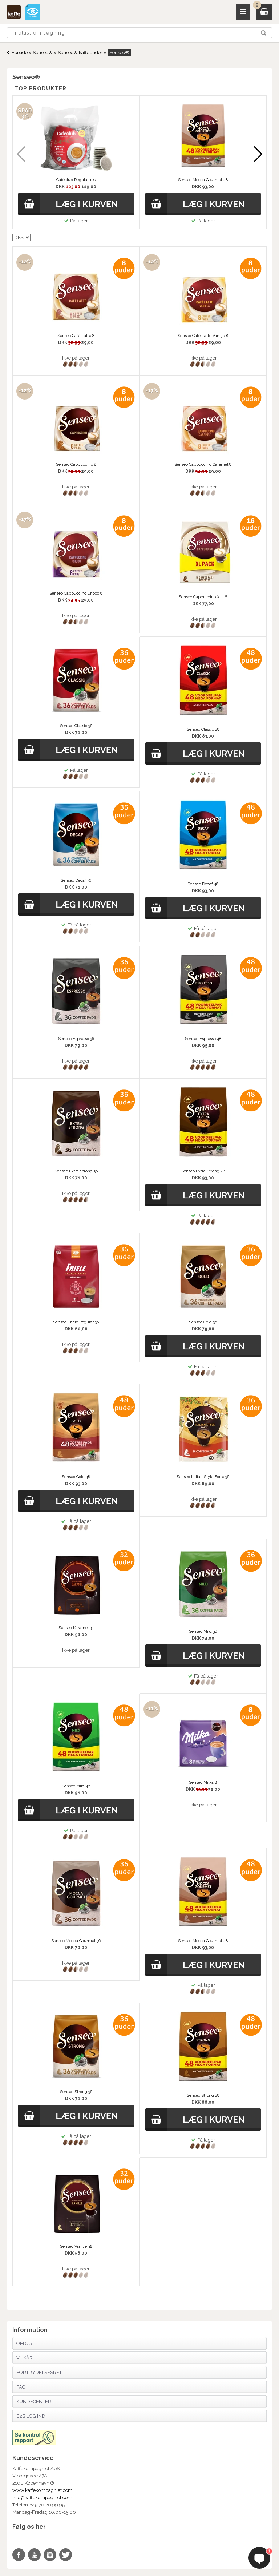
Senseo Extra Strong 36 (76, 1171)
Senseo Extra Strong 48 (203, 1171)
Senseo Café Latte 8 (75, 335)
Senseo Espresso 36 (76, 1038)
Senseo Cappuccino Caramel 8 (202, 464)
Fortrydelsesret (39, 2372)
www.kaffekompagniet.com (42, 2490)
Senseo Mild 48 (76, 1786)
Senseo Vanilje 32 (76, 2246)
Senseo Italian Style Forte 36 (203, 1476)
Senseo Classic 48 (203, 729)
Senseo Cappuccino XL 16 (203, 597)
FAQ (20, 2387)
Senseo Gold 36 (203, 1322)
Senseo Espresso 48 (203, 1038)
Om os (24, 2343)
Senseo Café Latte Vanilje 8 (203, 335)
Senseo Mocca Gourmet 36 (76, 1940)
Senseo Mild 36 (203, 1631)
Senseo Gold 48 (76, 1476)
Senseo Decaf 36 (76, 880)
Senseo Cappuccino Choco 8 (75, 593)
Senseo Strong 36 (76, 2091)
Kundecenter (33, 2401)
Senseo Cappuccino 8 (76, 464)
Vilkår (24, 2358)
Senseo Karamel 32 (76, 1628)
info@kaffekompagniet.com (42, 2497)
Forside (20, 52)
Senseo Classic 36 (76, 725)
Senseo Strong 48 (203, 2095)
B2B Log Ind (30, 2416)
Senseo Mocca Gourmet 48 (203, 180)
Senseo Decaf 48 (202, 884)
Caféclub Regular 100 (76, 180)
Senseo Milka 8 (203, 1782)
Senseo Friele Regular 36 (76, 1322)
